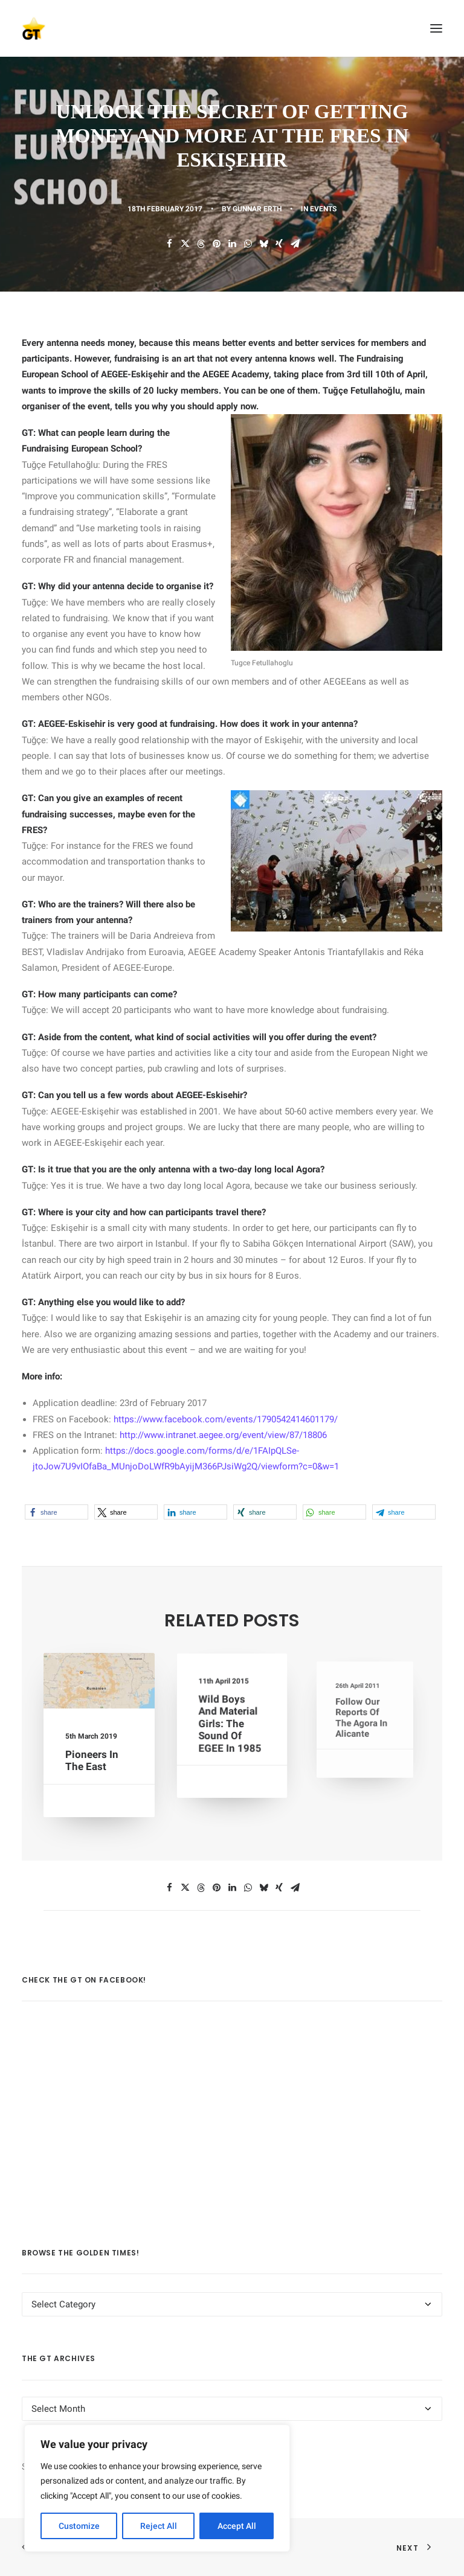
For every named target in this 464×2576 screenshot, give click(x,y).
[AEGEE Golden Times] (232, 28)
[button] (436, 28)
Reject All (158, 2526)
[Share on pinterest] (216, 244)
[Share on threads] (200, 244)
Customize (79, 2526)
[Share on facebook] (169, 244)
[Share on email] (295, 244)
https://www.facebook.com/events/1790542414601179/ (226, 1419)
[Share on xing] (279, 244)
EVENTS (323, 209)
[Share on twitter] (185, 244)
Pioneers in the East (92, 1757)
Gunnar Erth (257, 209)
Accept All (237, 2526)
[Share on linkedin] (232, 244)
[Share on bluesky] (263, 244)
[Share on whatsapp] (247, 244)
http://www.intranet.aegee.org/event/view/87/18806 (223, 1435)
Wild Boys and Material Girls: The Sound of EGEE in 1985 (230, 1724)
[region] (157, 2488)
